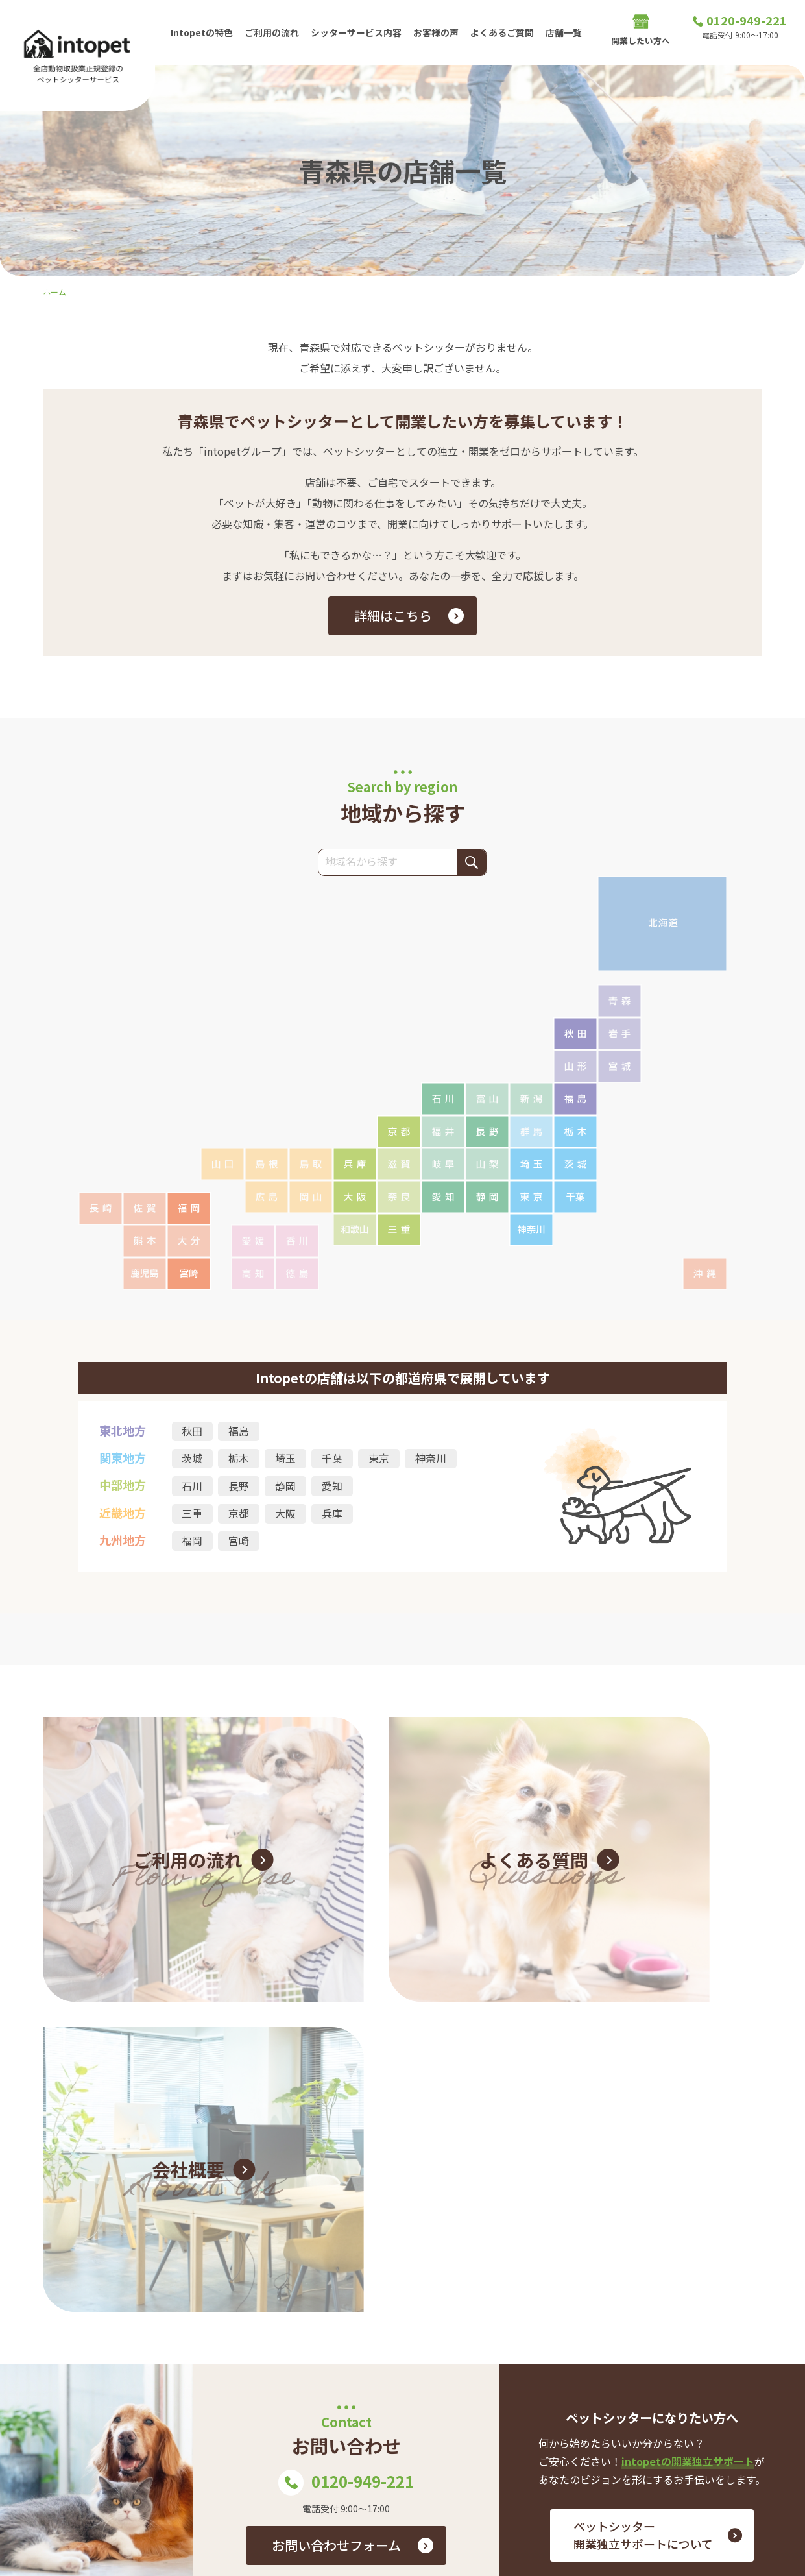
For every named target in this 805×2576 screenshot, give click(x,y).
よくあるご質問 (508, 31)
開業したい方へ (640, 32)
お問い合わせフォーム (336, 2148)
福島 (239, 1431)
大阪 (286, 1514)
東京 (379, 1458)
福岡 (192, 1541)
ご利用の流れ (273, 31)
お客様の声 (440, 31)
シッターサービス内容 (359, 31)
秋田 (192, 1431)
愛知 (332, 1486)
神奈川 (431, 1458)
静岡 (286, 1486)
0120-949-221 (346, 2086)
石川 (192, 1486)
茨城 (192, 1458)
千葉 (332, 1458)
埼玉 (286, 1458)
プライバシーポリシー (713, 2421)
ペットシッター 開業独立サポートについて (643, 2138)
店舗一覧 (571, 31)
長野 (239, 1486)
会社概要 (618, 2421)
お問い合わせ (484, 2400)
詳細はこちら (393, 615)
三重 (192, 1514)
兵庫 (332, 1514)
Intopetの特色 (202, 31)
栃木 (239, 1458)
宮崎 (239, 1541)
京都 (239, 1514)
